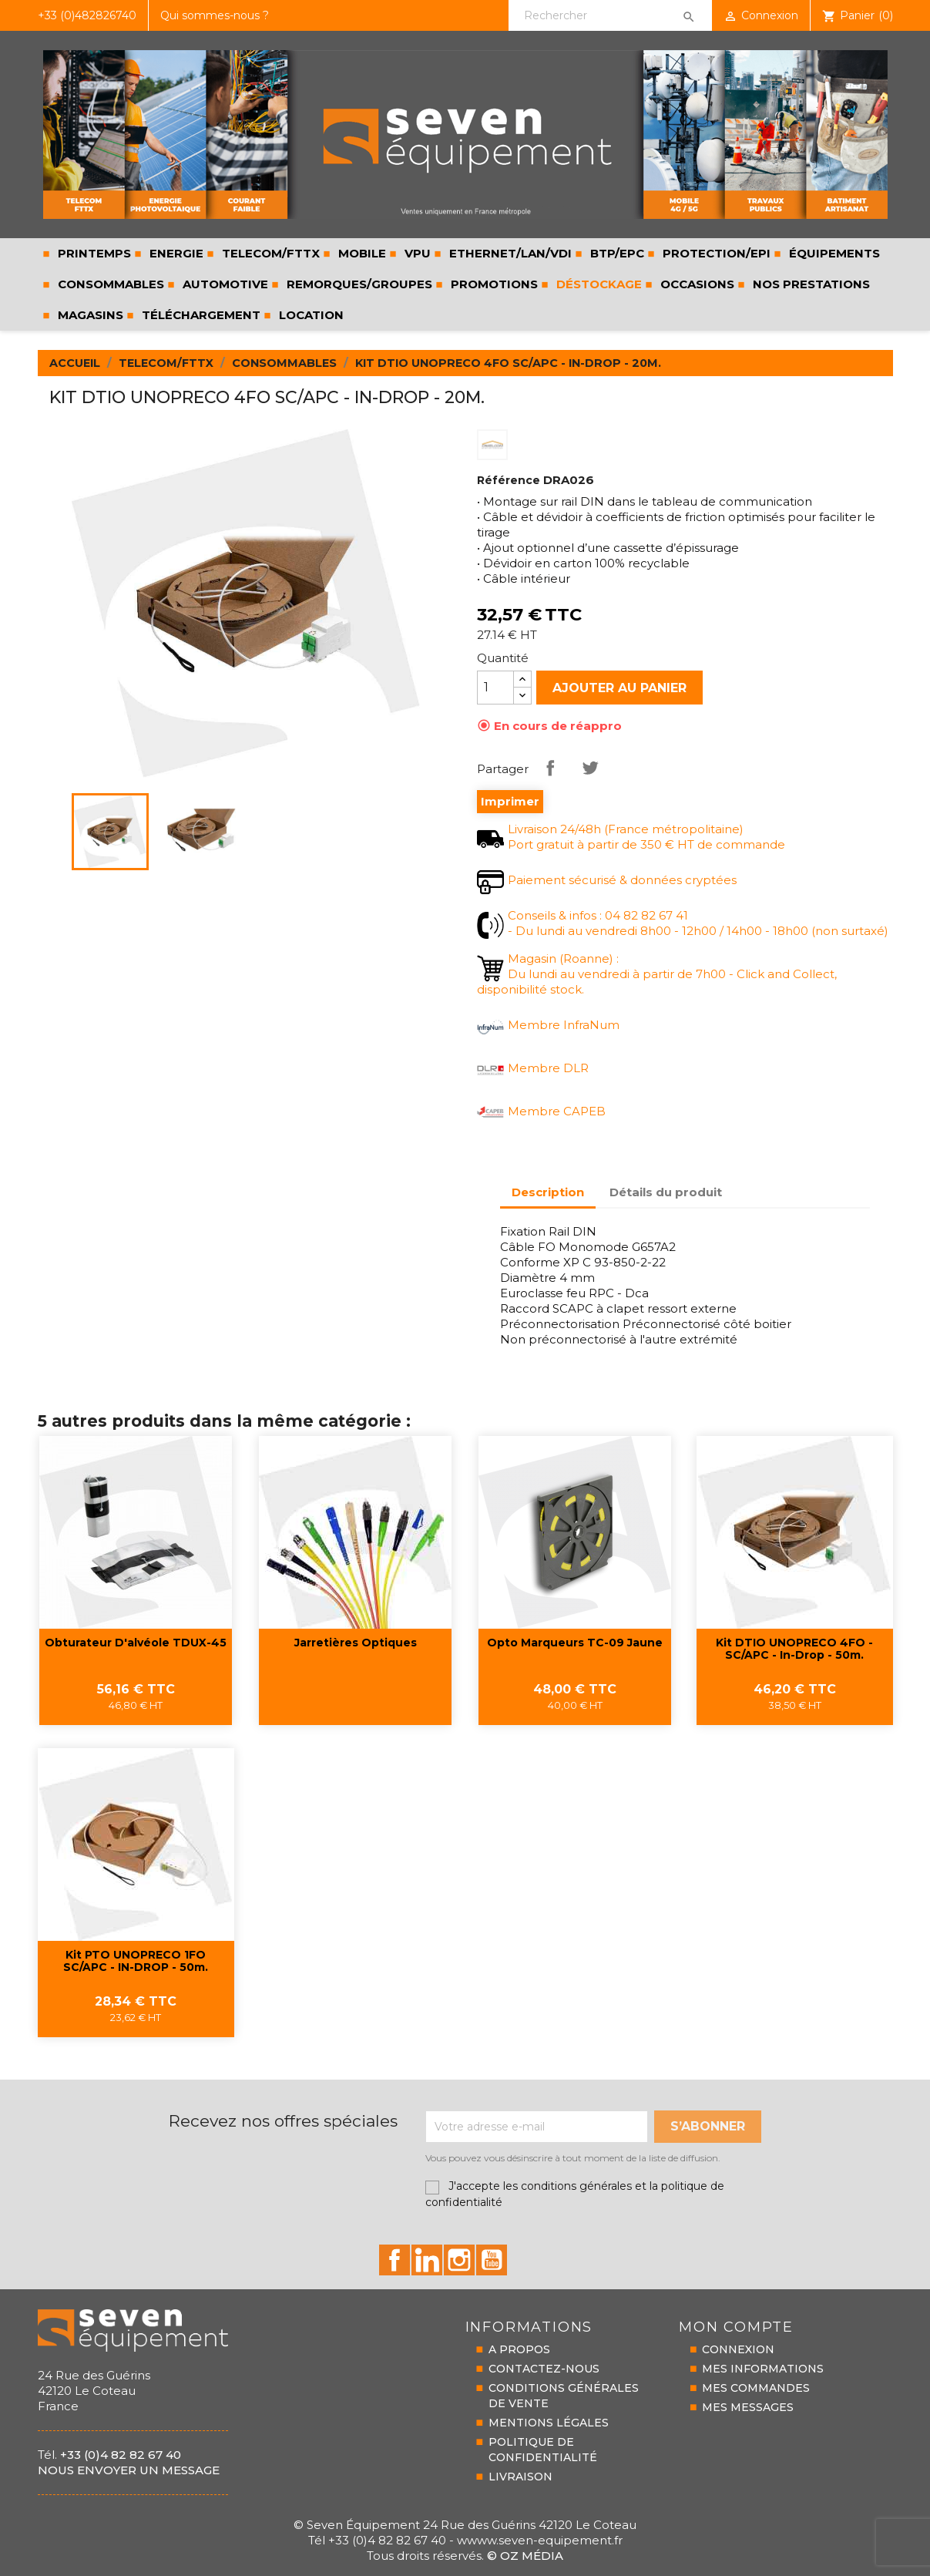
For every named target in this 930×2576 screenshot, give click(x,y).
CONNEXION (738, 2349)
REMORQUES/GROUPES (358, 284)
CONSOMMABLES (109, 284)
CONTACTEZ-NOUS (544, 2369)
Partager (550, 767)
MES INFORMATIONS (763, 2369)
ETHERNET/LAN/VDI (509, 253)
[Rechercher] (610, 15)
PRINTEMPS (93, 253)
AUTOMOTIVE (224, 284)
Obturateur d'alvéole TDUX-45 (136, 1643)
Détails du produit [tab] (665, 1192)
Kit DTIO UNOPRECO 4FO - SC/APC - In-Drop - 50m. (794, 1649)
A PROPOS (519, 2349)
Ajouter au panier (619, 688)
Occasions (695, 284)
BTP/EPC (615, 253)
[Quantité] (495, 688)
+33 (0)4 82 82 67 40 (120, 2454)
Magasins (89, 315)
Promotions (493, 284)
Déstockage (597, 284)
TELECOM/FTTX (269, 253)
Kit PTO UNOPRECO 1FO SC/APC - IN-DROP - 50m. (135, 1961)
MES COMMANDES (756, 2388)
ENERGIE (174, 253)
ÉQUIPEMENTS (833, 253)
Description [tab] (548, 1192)
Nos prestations (810, 284)
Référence (508, 480)
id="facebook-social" (394, 2260)
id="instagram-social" (459, 2260)
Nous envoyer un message (129, 2470)
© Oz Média (525, 2555)
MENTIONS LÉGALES (549, 2423)
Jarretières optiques (355, 1643)
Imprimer (510, 802)
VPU (416, 253)
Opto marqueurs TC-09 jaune (575, 1643)
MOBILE (360, 253)
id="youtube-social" (491, 2260)
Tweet (590, 767)
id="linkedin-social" (426, 2260)
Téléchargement (199, 315)
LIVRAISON (520, 2477)
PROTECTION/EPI (715, 253)
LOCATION (310, 315)
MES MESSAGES (748, 2407)
